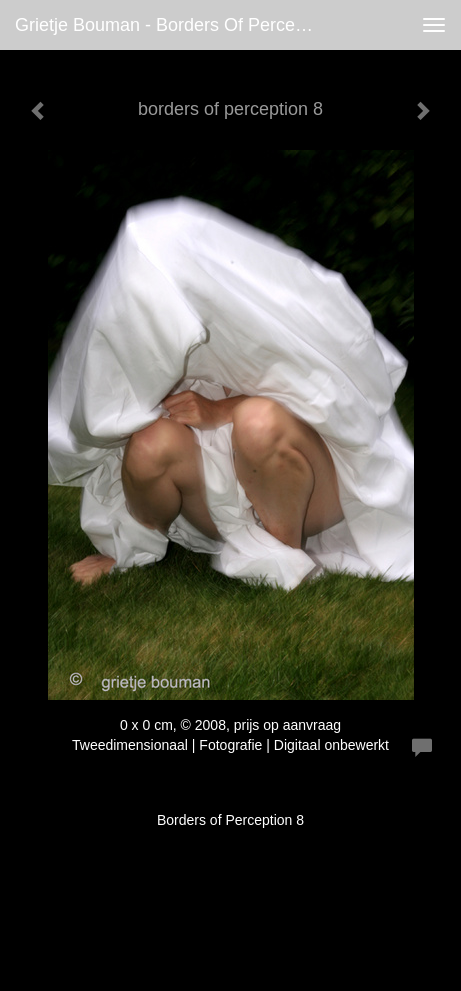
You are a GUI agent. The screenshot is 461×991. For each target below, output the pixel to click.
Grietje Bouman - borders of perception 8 (174, 25)
